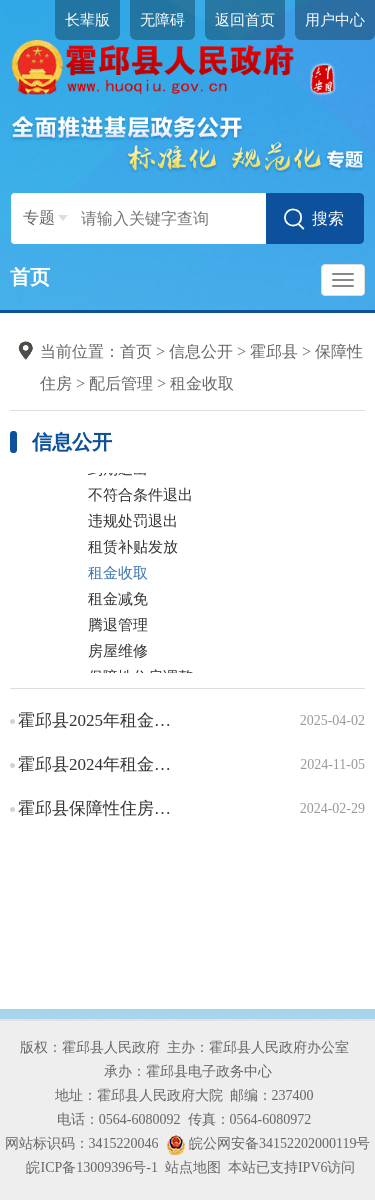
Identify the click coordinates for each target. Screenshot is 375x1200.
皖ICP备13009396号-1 (91, 1167)
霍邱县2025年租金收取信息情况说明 (96, 720)
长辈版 (87, 20)
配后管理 (121, 383)
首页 (30, 277)
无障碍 (162, 20)
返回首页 (245, 20)
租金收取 (202, 383)
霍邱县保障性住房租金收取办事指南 (96, 808)
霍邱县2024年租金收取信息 (96, 764)
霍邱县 (274, 351)
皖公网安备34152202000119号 (268, 1143)
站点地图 (193, 1167)
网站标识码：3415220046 (82, 1143)
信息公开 (201, 351)
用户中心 (335, 20)
